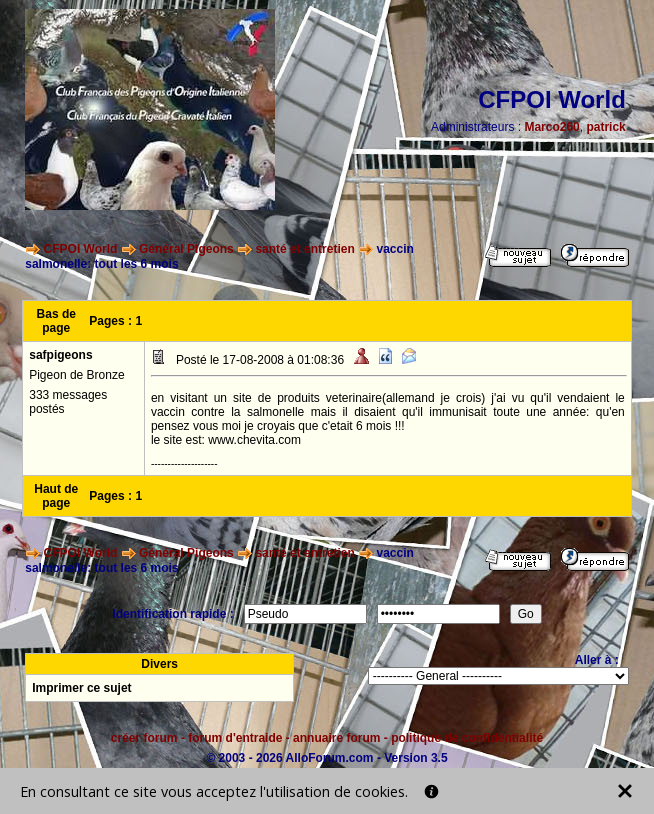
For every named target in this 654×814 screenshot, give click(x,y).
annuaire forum (336, 738)
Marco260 (551, 127)
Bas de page (56, 321)
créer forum (144, 738)
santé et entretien (304, 249)
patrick (605, 127)
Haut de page (56, 496)
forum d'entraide (235, 738)
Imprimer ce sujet (81, 688)
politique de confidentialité (467, 738)
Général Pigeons (186, 249)
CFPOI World (81, 249)
